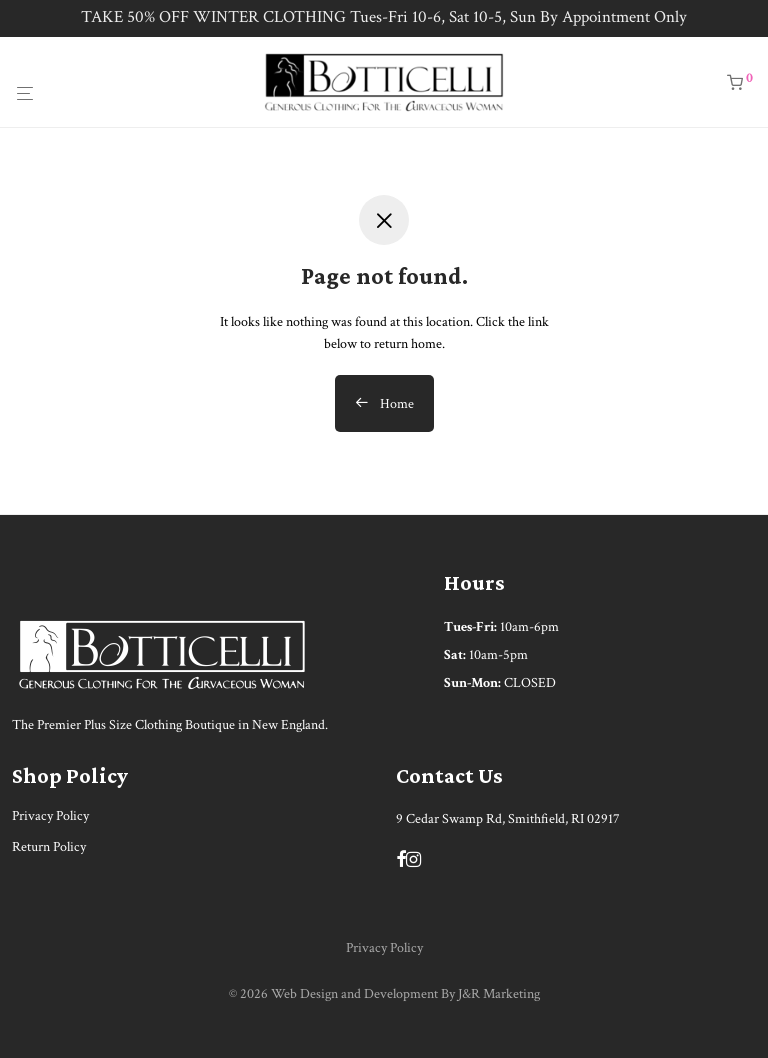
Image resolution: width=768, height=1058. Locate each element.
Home (384, 404)
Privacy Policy (50, 816)
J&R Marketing (499, 994)
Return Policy (49, 847)
